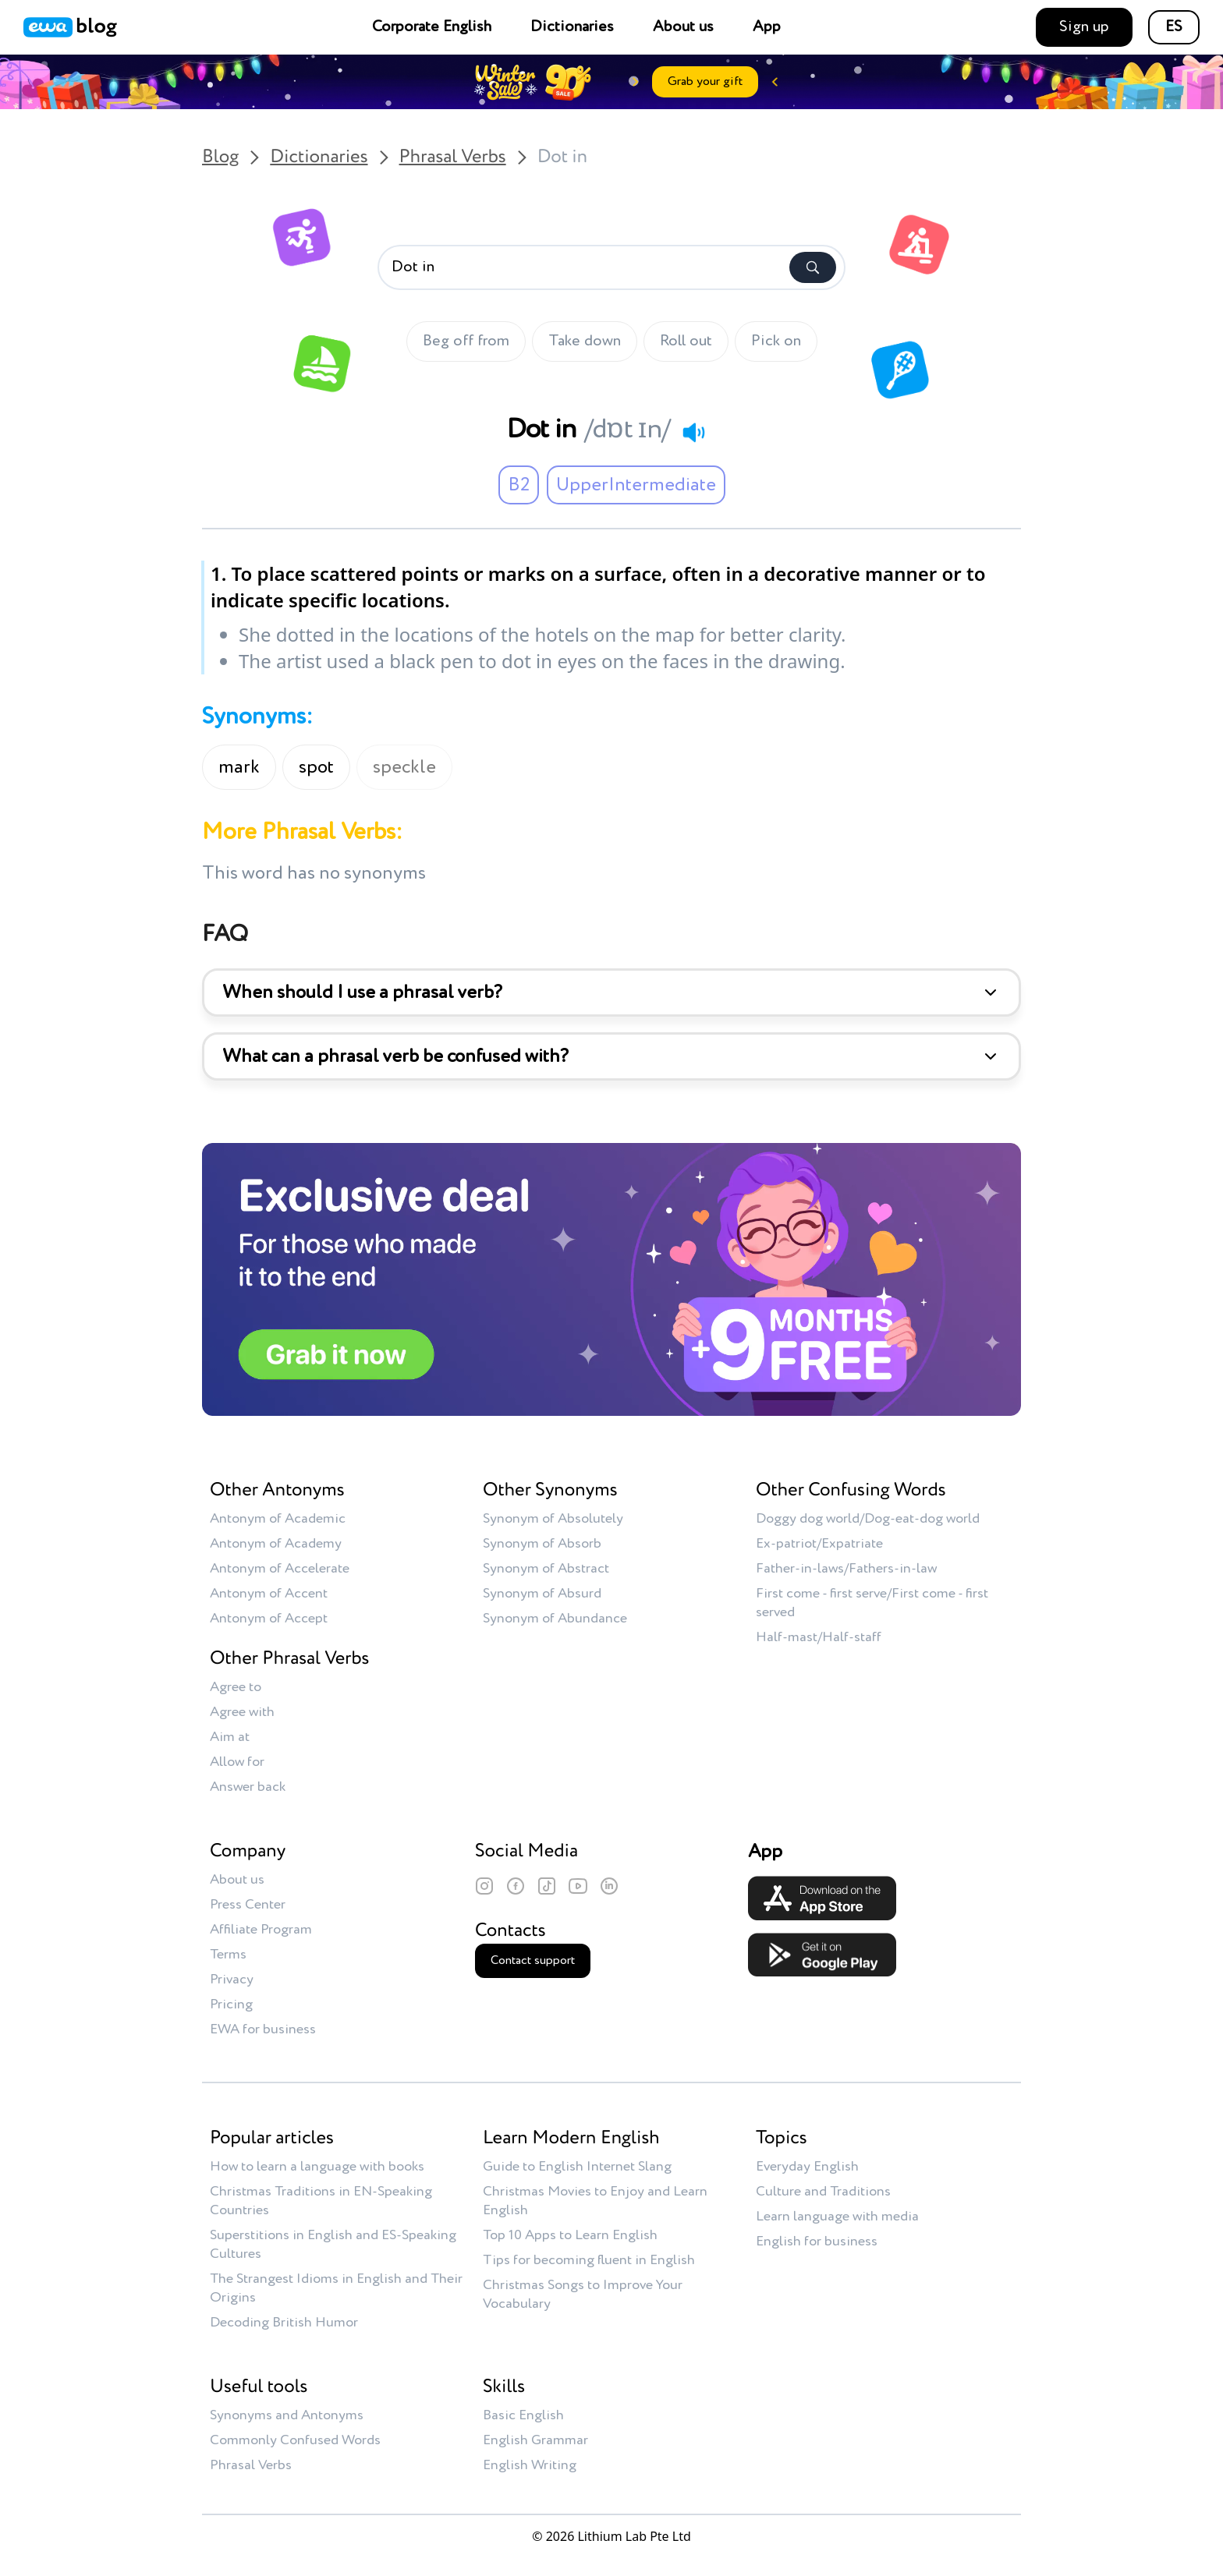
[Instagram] (484, 1886)
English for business (816, 2242)
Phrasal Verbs (452, 157)
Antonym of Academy (276, 1544)
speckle (404, 767)
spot (316, 767)
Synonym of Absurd (542, 1594)
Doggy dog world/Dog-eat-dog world (868, 1519)
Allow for (237, 1762)
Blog (220, 157)
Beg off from (466, 341)
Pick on (776, 341)
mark (239, 767)
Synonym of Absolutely (553, 1519)
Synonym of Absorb (542, 1544)
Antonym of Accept (269, 1619)
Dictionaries (572, 27)
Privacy (231, 1980)
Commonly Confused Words (295, 2440)
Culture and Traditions (823, 2192)
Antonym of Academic (278, 1519)
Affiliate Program (261, 1930)
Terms (228, 1955)
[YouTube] (578, 1886)
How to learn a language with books (317, 2167)
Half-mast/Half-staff (818, 1637)
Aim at (230, 1737)
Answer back (247, 1787)
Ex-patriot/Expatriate (819, 1544)
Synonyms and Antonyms (286, 2415)
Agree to (235, 1687)
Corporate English (431, 27)
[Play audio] (693, 432)
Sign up (1084, 27)
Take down (584, 341)
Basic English (523, 2415)
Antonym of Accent (269, 1594)
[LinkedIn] (609, 1886)
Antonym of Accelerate (279, 1569)
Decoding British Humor (284, 2323)
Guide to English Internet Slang (577, 2167)
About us (683, 27)
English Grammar (535, 2440)
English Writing (529, 2465)
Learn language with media (837, 2217)
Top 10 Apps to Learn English (570, 2235)
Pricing (231, 2004)
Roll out (686, 341)
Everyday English (807, 2167)
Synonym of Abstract (546, 1569)
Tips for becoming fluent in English (589, 2260)
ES (1173, 27)
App (767, 27)
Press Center (247, 1905)
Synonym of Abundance (555, 1619)
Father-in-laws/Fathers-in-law (846, 1569)
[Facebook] (515, 1886)
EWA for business (263, 2029)
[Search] (812, 267)
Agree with (242, 1712)
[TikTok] (546, 1886)
